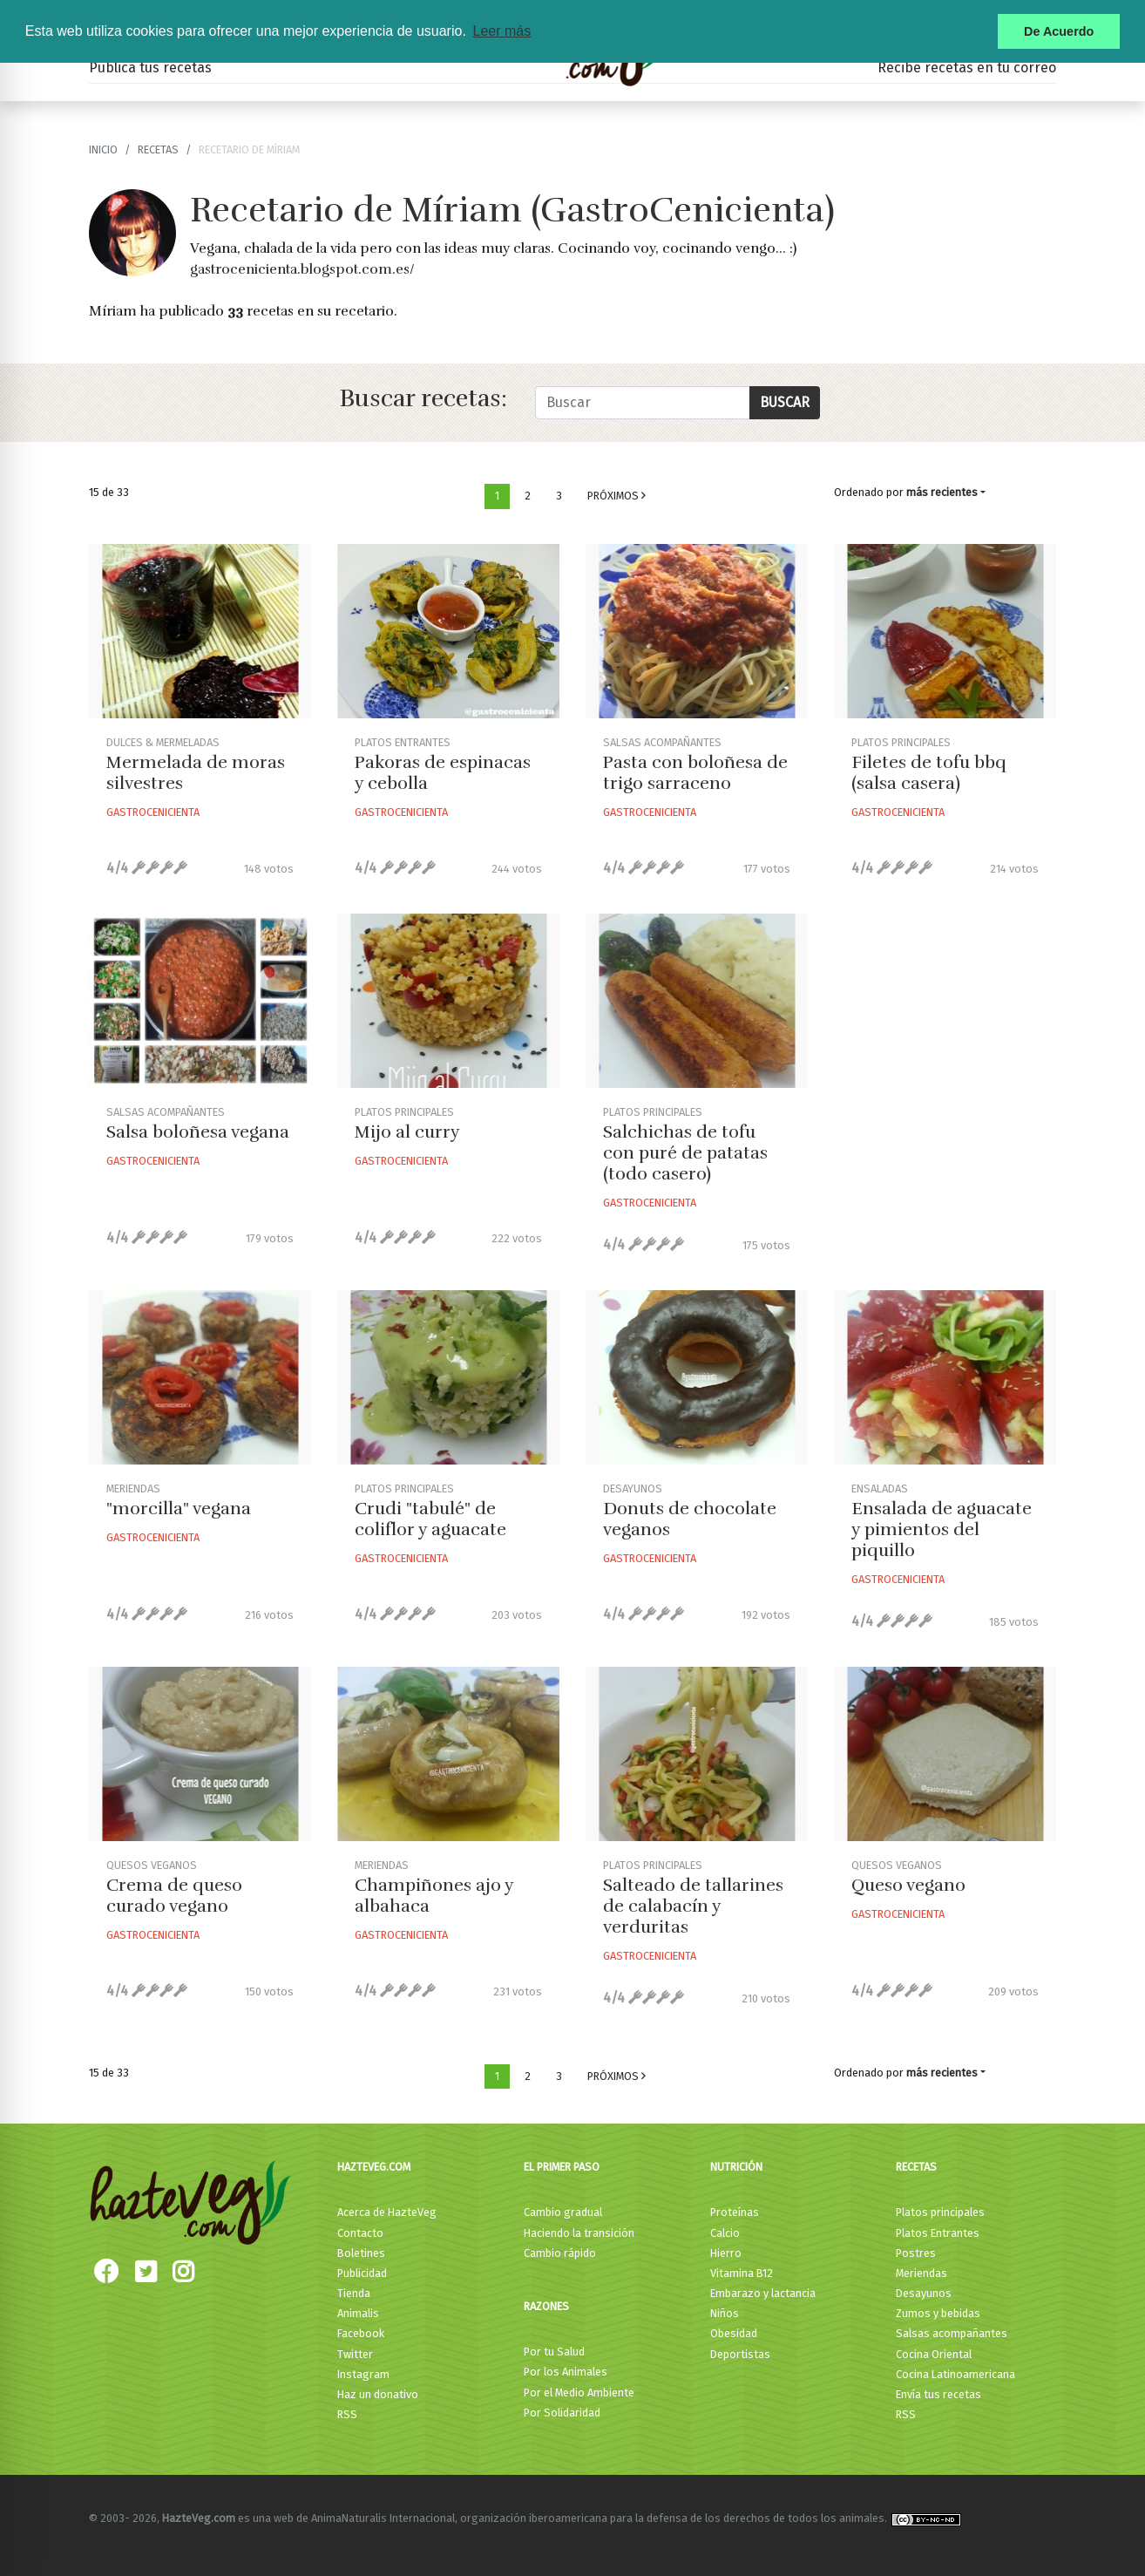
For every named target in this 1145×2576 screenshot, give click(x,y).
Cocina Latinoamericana (955, 2374)
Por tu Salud (554, 2351)
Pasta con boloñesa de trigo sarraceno (695, 772)
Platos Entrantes (937, 2233)
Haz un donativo (377, 2394)
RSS (347, 2414)
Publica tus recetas (150, 67)
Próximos (616, 495)
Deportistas (740, 2354)
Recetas (916, 2166)
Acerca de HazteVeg (387, 2212)
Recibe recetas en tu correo (966, 67)
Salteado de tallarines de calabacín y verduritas (693, 1906)
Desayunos (924, 2293)
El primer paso (562, 2166)
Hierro (726, 2253)
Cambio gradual (563, 2212)
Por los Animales (565, 2371)
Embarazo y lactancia (763, 2293)
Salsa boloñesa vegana (197, 1132)
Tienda (353, 2293)
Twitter (355, 2354)
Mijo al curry (407, 1132)
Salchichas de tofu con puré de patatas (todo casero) (685, 1153)
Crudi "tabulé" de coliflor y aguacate (430, 1519)
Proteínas (734, 2212)
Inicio (103, 149)
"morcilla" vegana (178, 1508)
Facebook (360, 2333)
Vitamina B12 (741, 2273)
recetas (158, 149)
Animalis (358, 2313)
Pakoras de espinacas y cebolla (443, 772)
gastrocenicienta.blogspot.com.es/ (302, 269)
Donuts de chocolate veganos (689, 1519)
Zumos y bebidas (938, 2313)
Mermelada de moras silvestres (195, 772)
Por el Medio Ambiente (579, 2392)
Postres (916, 2253)
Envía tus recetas (938, 2394)
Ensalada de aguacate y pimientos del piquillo (941, 1529)
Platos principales (940, 2212)
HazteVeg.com (373, 2166)
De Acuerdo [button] (1059, 31)
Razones (546, 2306)
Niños (724, 2313)
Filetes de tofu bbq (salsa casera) (928, 772)
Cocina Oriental (934, 2354)
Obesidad (733, 2333)
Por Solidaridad (562, 2412)
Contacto (360, 2233)
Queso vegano (908, 1885)
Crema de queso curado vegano (174, 1895)
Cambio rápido (560, 2253)
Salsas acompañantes (951, 2333)
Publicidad (362, 2273)
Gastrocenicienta (153, 812)
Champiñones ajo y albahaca (434, 1895)
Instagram (363, 2374)
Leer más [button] (501, 31)
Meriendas (921, 2273)
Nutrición (736, 2166)
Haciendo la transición (579, 2233)
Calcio (725, 2233)
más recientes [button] (942, 492)
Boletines (361, 2253)
